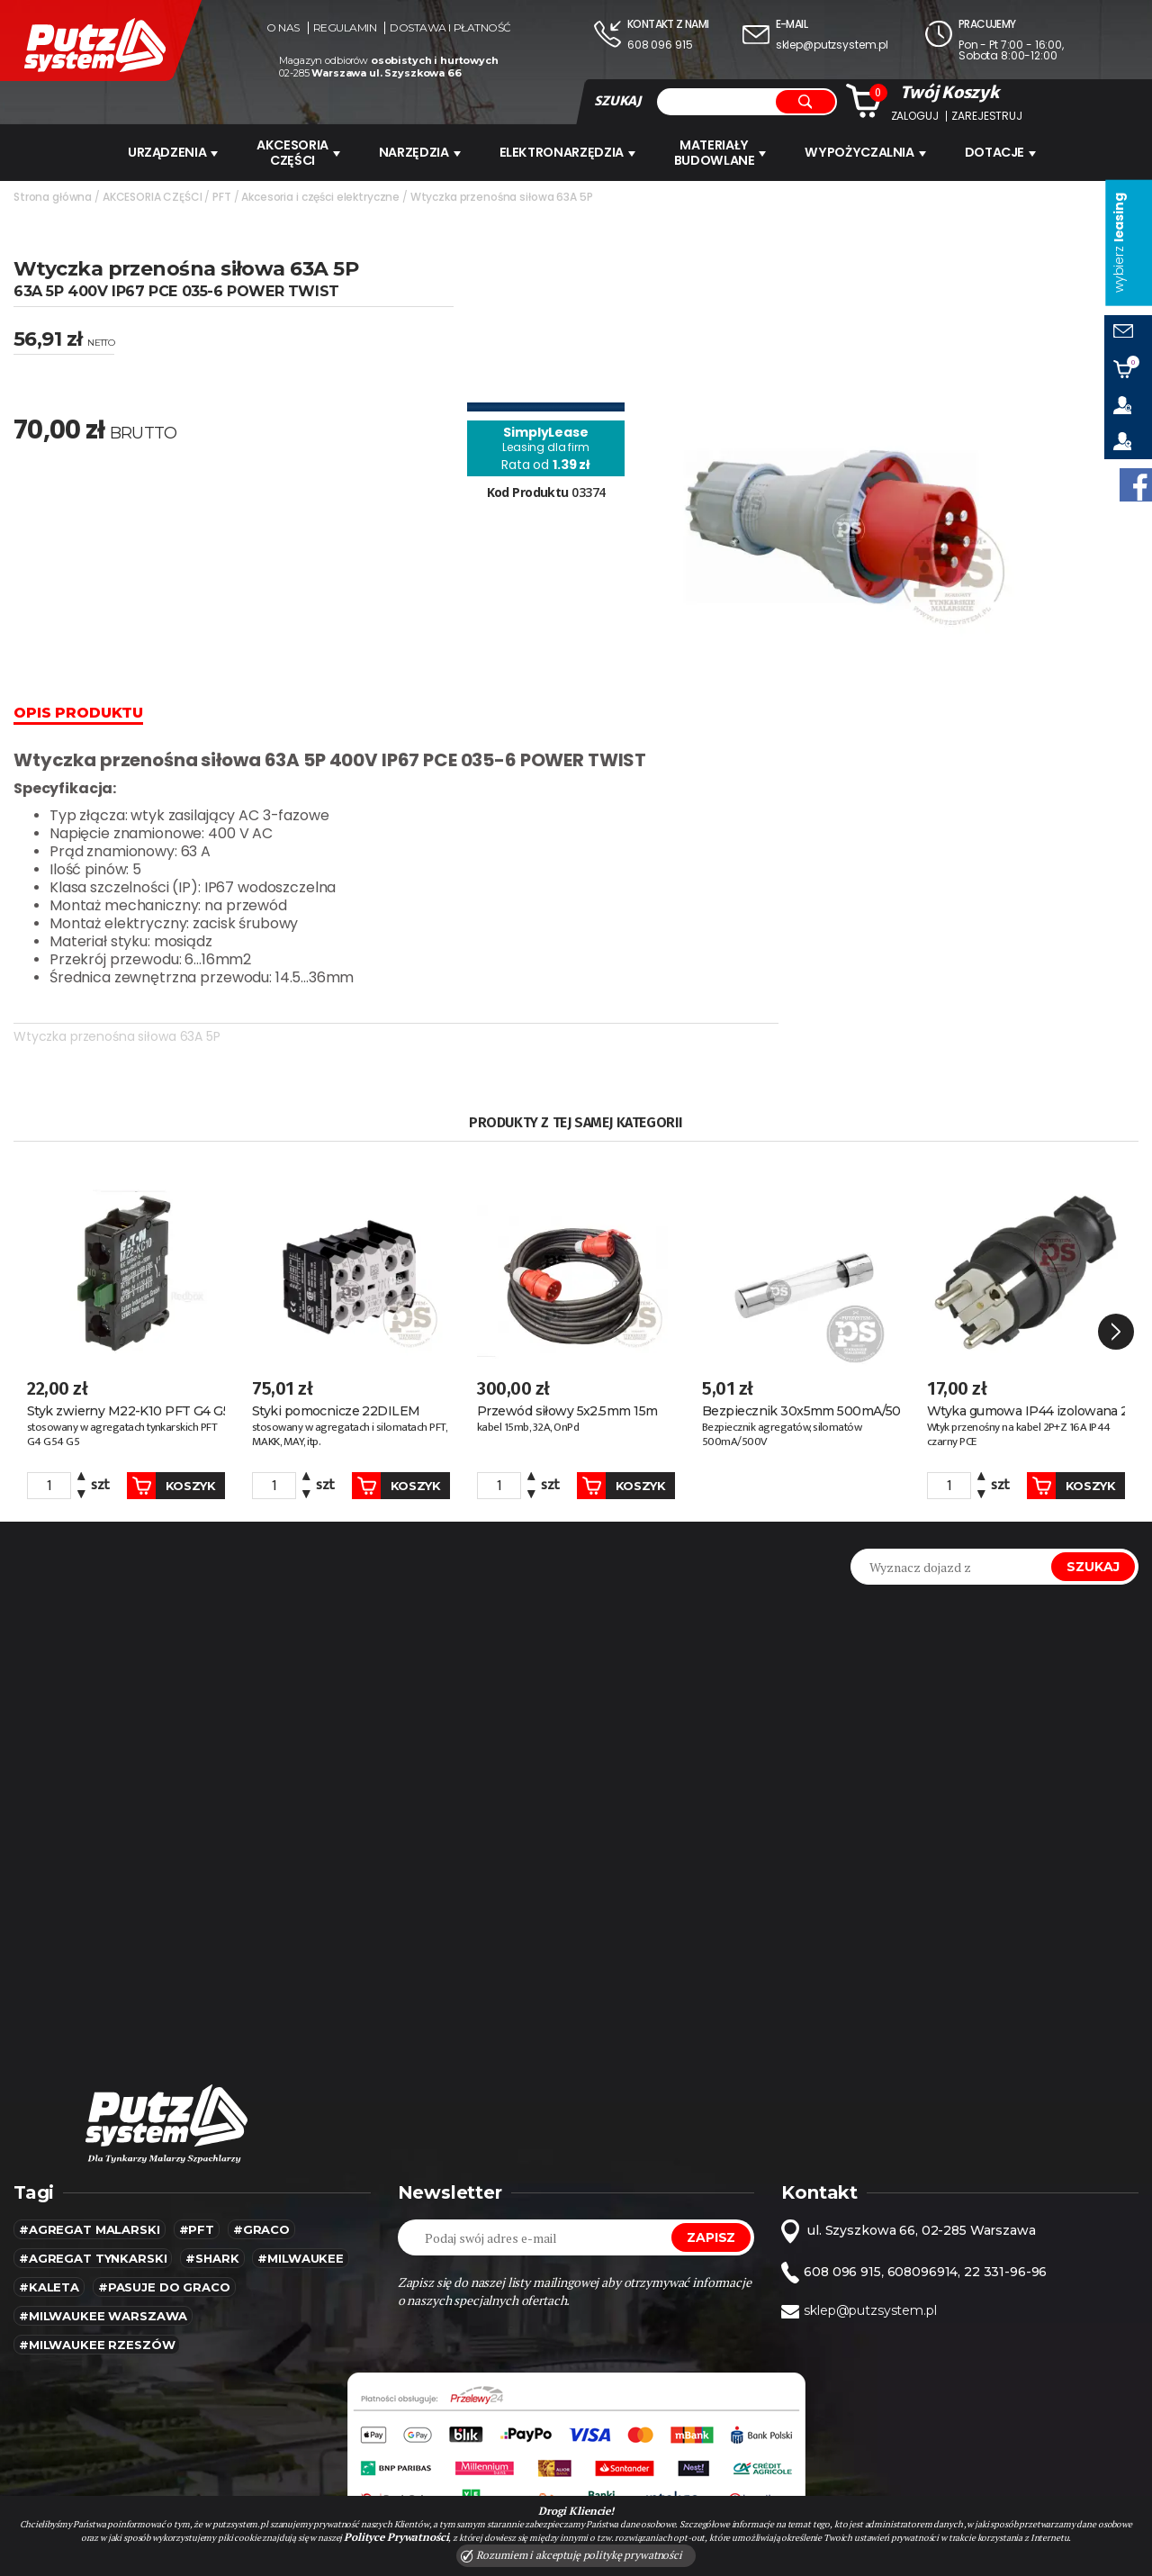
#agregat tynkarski (92, 2229)
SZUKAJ (617, 101)
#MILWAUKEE (300, 2229)
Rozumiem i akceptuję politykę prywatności (571, 2555)
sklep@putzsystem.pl (832, 44)
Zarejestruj (986, 116)
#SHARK (211, 2229)
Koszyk (163, 1456)
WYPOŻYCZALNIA (867, 152)
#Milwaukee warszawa (103, 2287)
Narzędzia (422, 152)
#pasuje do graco (164, 2258)
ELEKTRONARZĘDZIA (569, 152)
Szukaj (1093, 1538)
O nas (283, 28)
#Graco (261, 2200)
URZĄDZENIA (171, 152)
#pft (196, 2200)
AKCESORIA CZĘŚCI (298, 152)
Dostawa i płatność (450, 28)
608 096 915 (659, 44)
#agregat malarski (89, 2200)
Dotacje (1004, 152)
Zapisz (711, 2209)
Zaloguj (915, 116)
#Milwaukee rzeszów (97, 2316)
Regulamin (345, 28)
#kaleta (49, 2258)
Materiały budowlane (723, 152)
